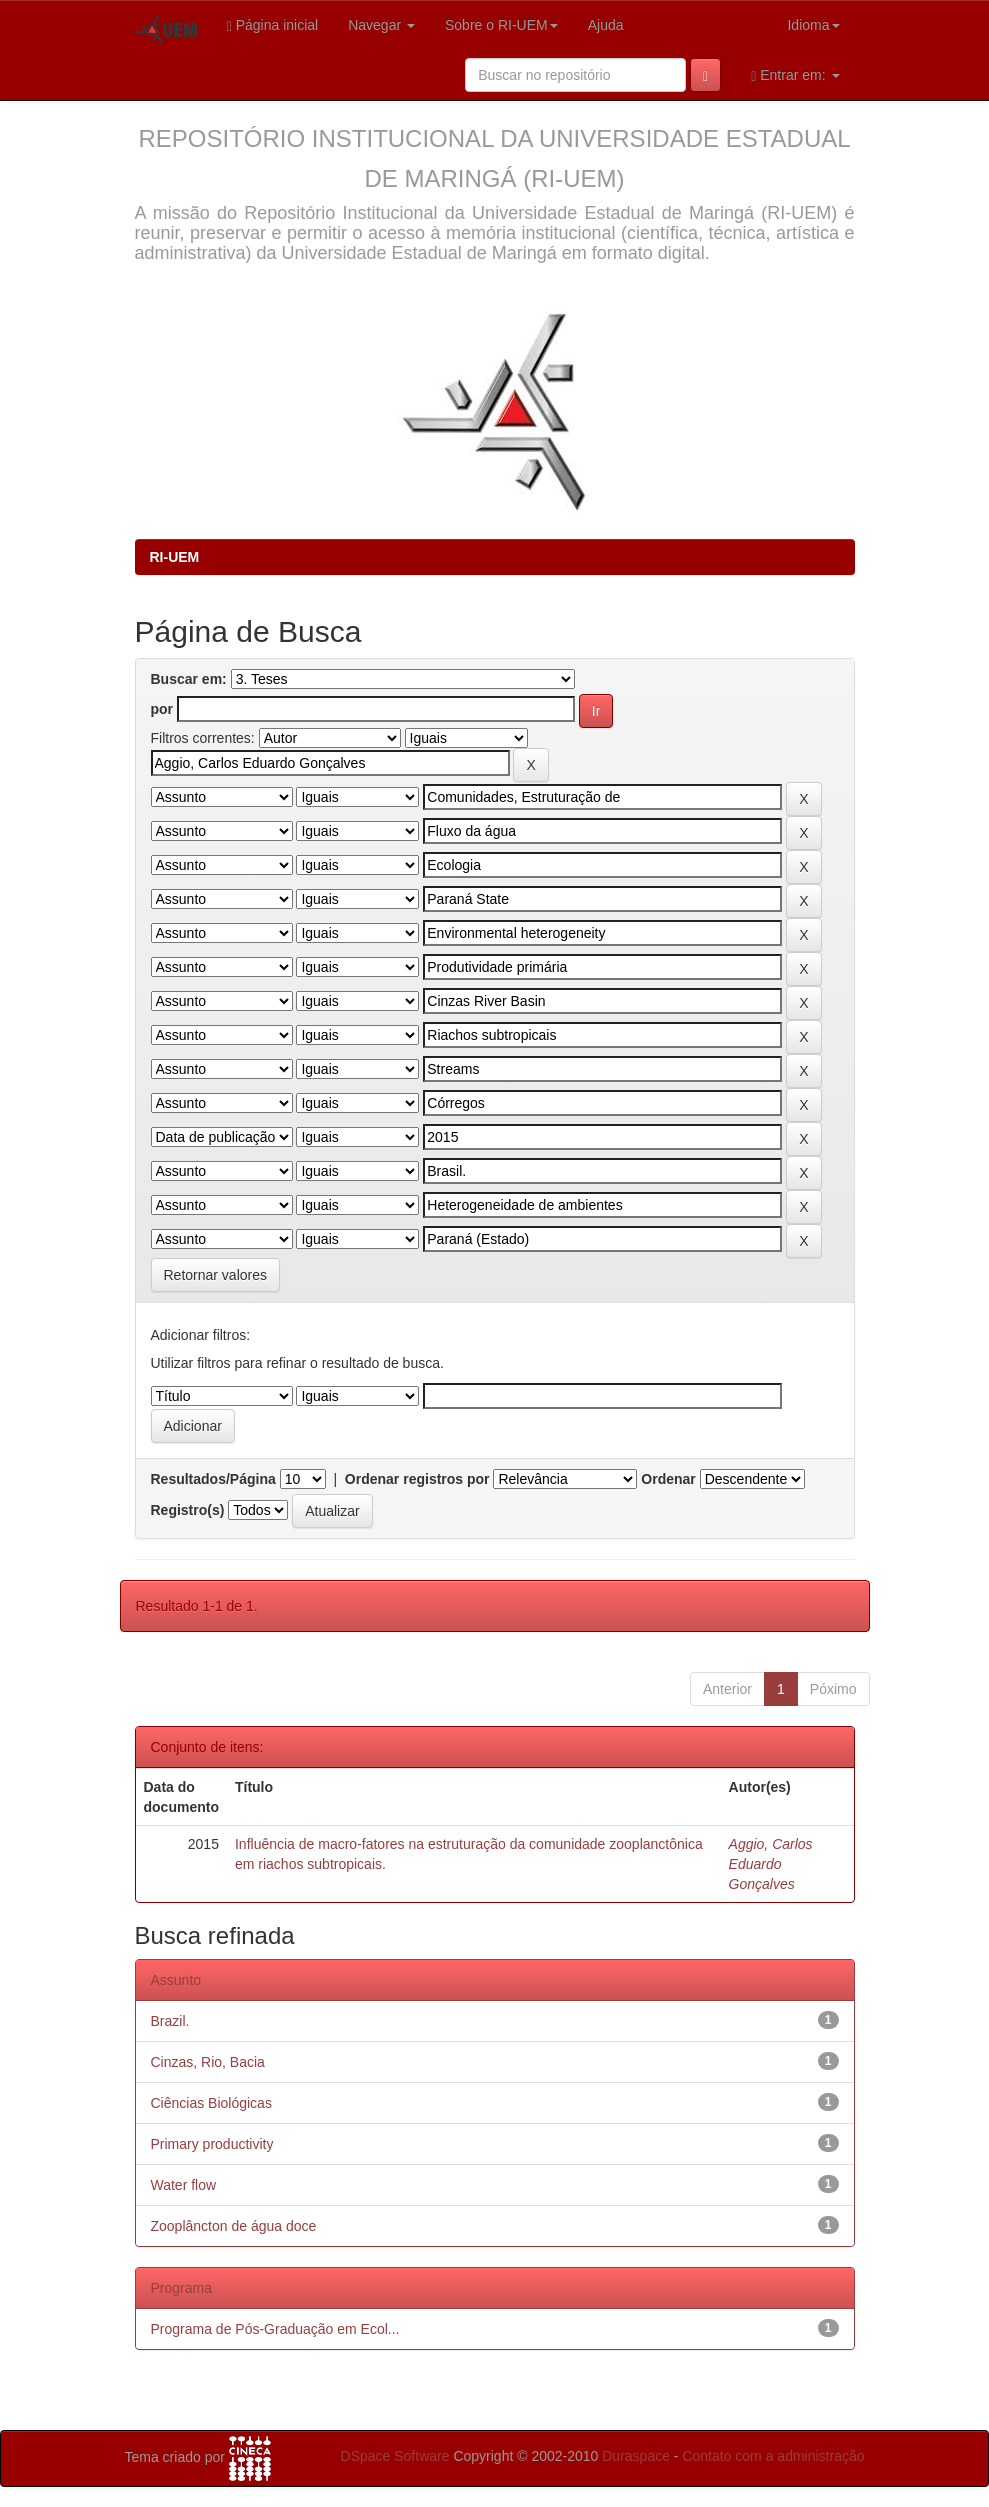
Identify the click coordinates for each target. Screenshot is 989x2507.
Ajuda (606, 25)
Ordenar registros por (417, 1479)
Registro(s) (188, 1510)
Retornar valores (216, 1275)
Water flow (184, 2185)
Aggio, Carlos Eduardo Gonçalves (771, 1864)
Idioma (813, 25)
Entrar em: (795, 75)
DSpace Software (395, 2456)
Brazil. (170, 2021)
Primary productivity (212, 2144)
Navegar (381, 25)
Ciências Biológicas (211, 2103)
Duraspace (636, 2456)
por (162, 709)
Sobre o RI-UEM (501, 25)
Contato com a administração (773, 2456)
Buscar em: (189, 679)
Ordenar (668, 1479)
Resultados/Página (213, 1479)
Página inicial (273, 25)
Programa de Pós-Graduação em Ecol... (275, 2329)
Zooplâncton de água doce (234, 2226)
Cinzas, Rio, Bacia (208, 2062)
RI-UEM (175, 557)
